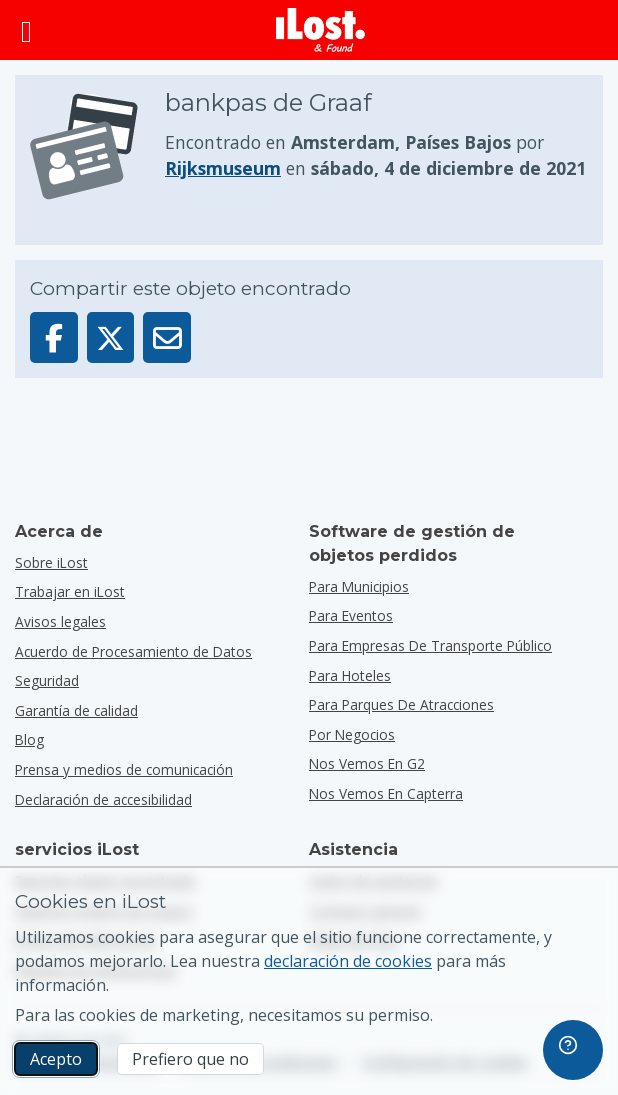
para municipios (359, 586)
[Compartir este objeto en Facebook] (54, 337)
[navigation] (573, 1050)
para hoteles (350, 675)
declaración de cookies (348, 961)
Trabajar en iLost (70, 591)
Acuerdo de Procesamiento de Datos (133, 651)
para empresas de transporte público (430, 645)
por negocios (352, 734)
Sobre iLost (51, 562)
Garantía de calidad (76, 710)
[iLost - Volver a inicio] (321, 30)
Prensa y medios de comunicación (124, 769)
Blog (29, 739)
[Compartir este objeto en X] (111, 337)
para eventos (351, 615)
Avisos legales (60, 621)
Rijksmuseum (223, 168)
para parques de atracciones (401, 704)
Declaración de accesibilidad (103, 799)
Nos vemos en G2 (367, 763)
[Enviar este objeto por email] (167, 337)
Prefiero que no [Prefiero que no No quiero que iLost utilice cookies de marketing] (190, 1059)
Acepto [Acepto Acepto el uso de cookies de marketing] (56, 1059)
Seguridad (47, 680)
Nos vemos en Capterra (386, 793)
